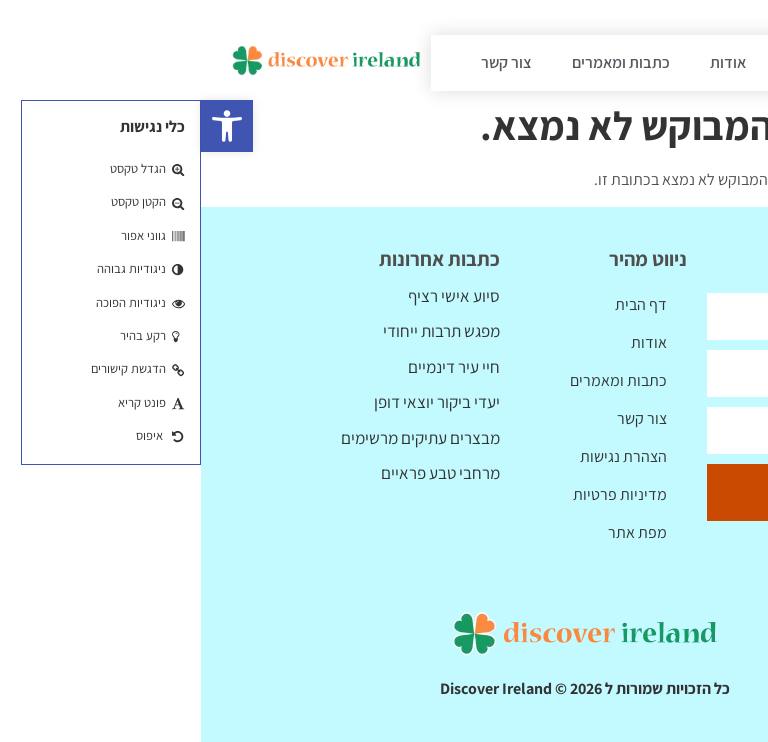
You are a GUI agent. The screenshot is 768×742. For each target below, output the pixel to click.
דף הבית (611, 62)
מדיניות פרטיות (419, 494)
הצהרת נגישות (422, 456)
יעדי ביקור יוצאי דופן (236, 402)
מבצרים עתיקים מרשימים (219, 438)
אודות (527, 62)
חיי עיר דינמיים (253, 367)
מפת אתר (436, 532)
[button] (26, 126)
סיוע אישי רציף (253, 296)
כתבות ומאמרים (420, 62)
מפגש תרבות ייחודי (240, 331)
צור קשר (305, 62)
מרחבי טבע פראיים (239, 473)
